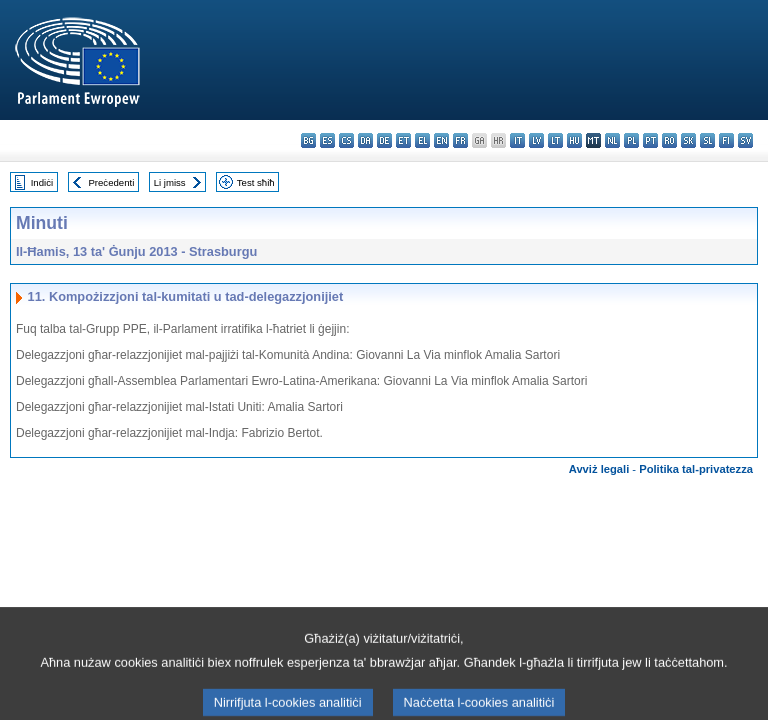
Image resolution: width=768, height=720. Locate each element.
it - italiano (517, 140)
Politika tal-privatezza (696, 469)
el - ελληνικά (422, 140)
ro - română (669, 140)
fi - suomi (726, 140)
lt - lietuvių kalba (555, 140)
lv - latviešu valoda (536, 140)
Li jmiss (170, 182)
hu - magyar (574, 140)
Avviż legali (599, 469)
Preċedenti (111, 182)
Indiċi (42, 182)
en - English (441, 140)
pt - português (650, 140)
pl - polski (631, 140)
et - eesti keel (403, 140)
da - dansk (365, 140)
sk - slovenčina (688, 140)
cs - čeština (346, 140)
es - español (327, 140)
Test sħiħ (256, 182)
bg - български (308, 140)
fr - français (460, 140)
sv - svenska (745, 140)
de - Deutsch (384, 140)
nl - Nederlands (612, 140)
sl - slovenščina (707, 140)
